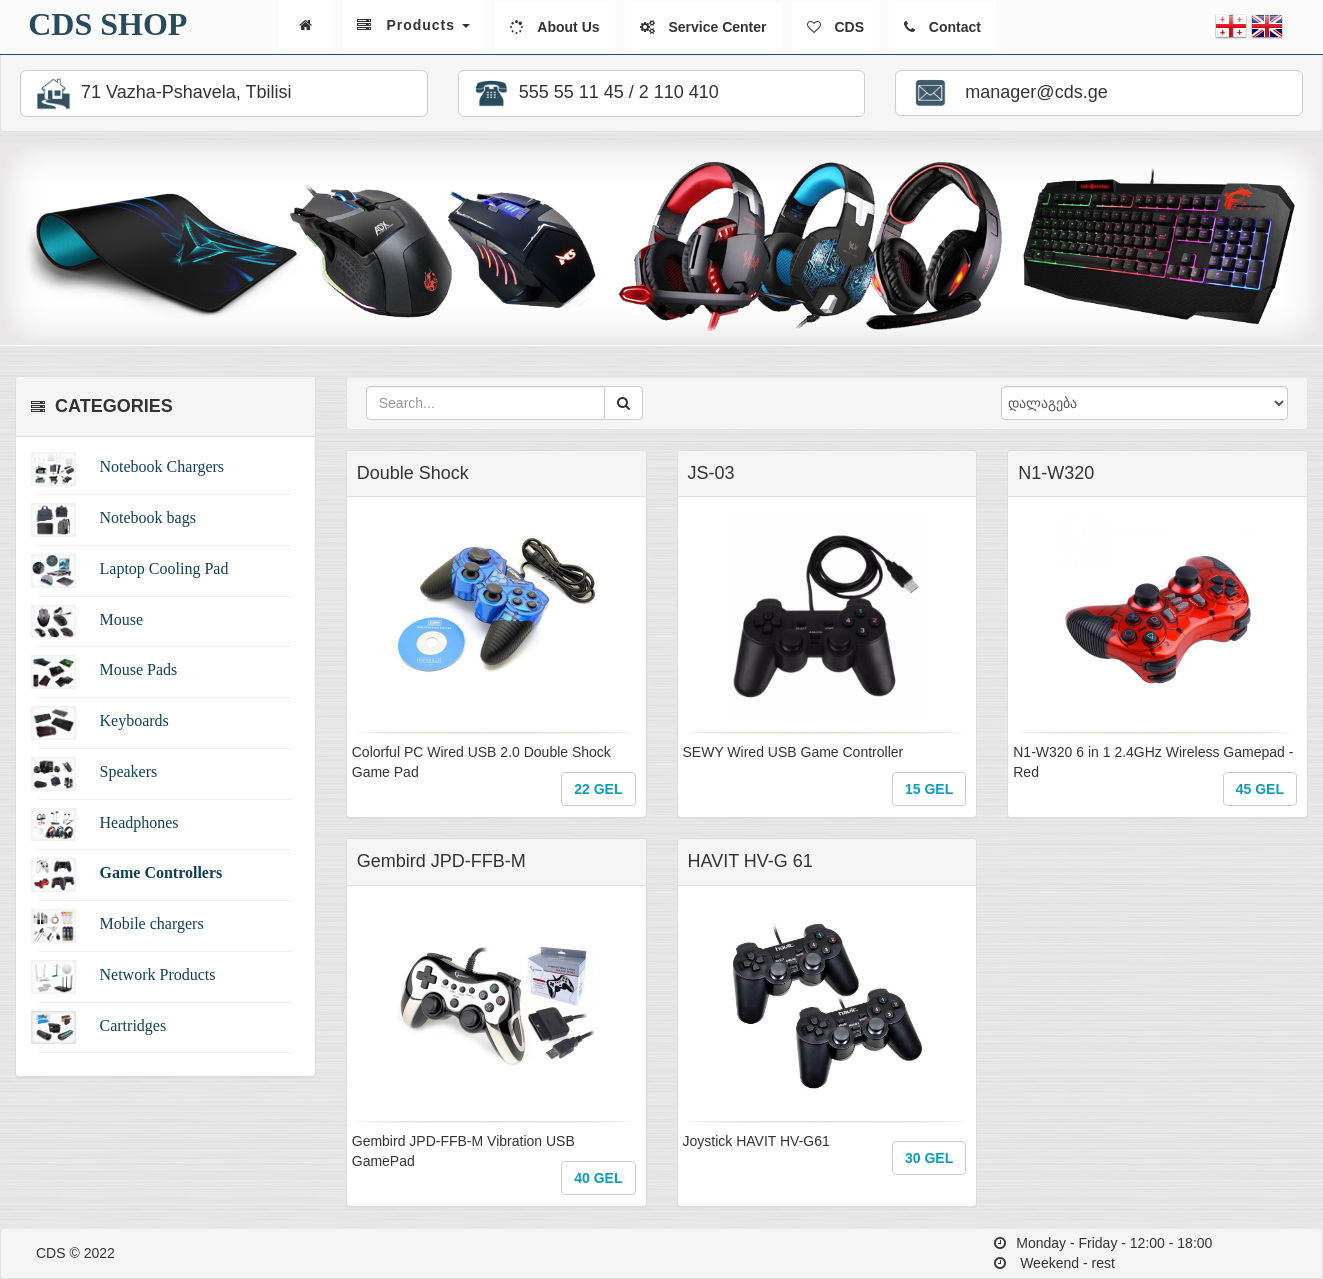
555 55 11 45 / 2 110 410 (594, 93)
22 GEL (598, 789)
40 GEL (598, 1178)
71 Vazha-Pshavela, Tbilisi (161, 93)
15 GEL (929, 789)
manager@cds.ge (1007, 93)
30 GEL (929, 1158)
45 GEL (1260, 789)
